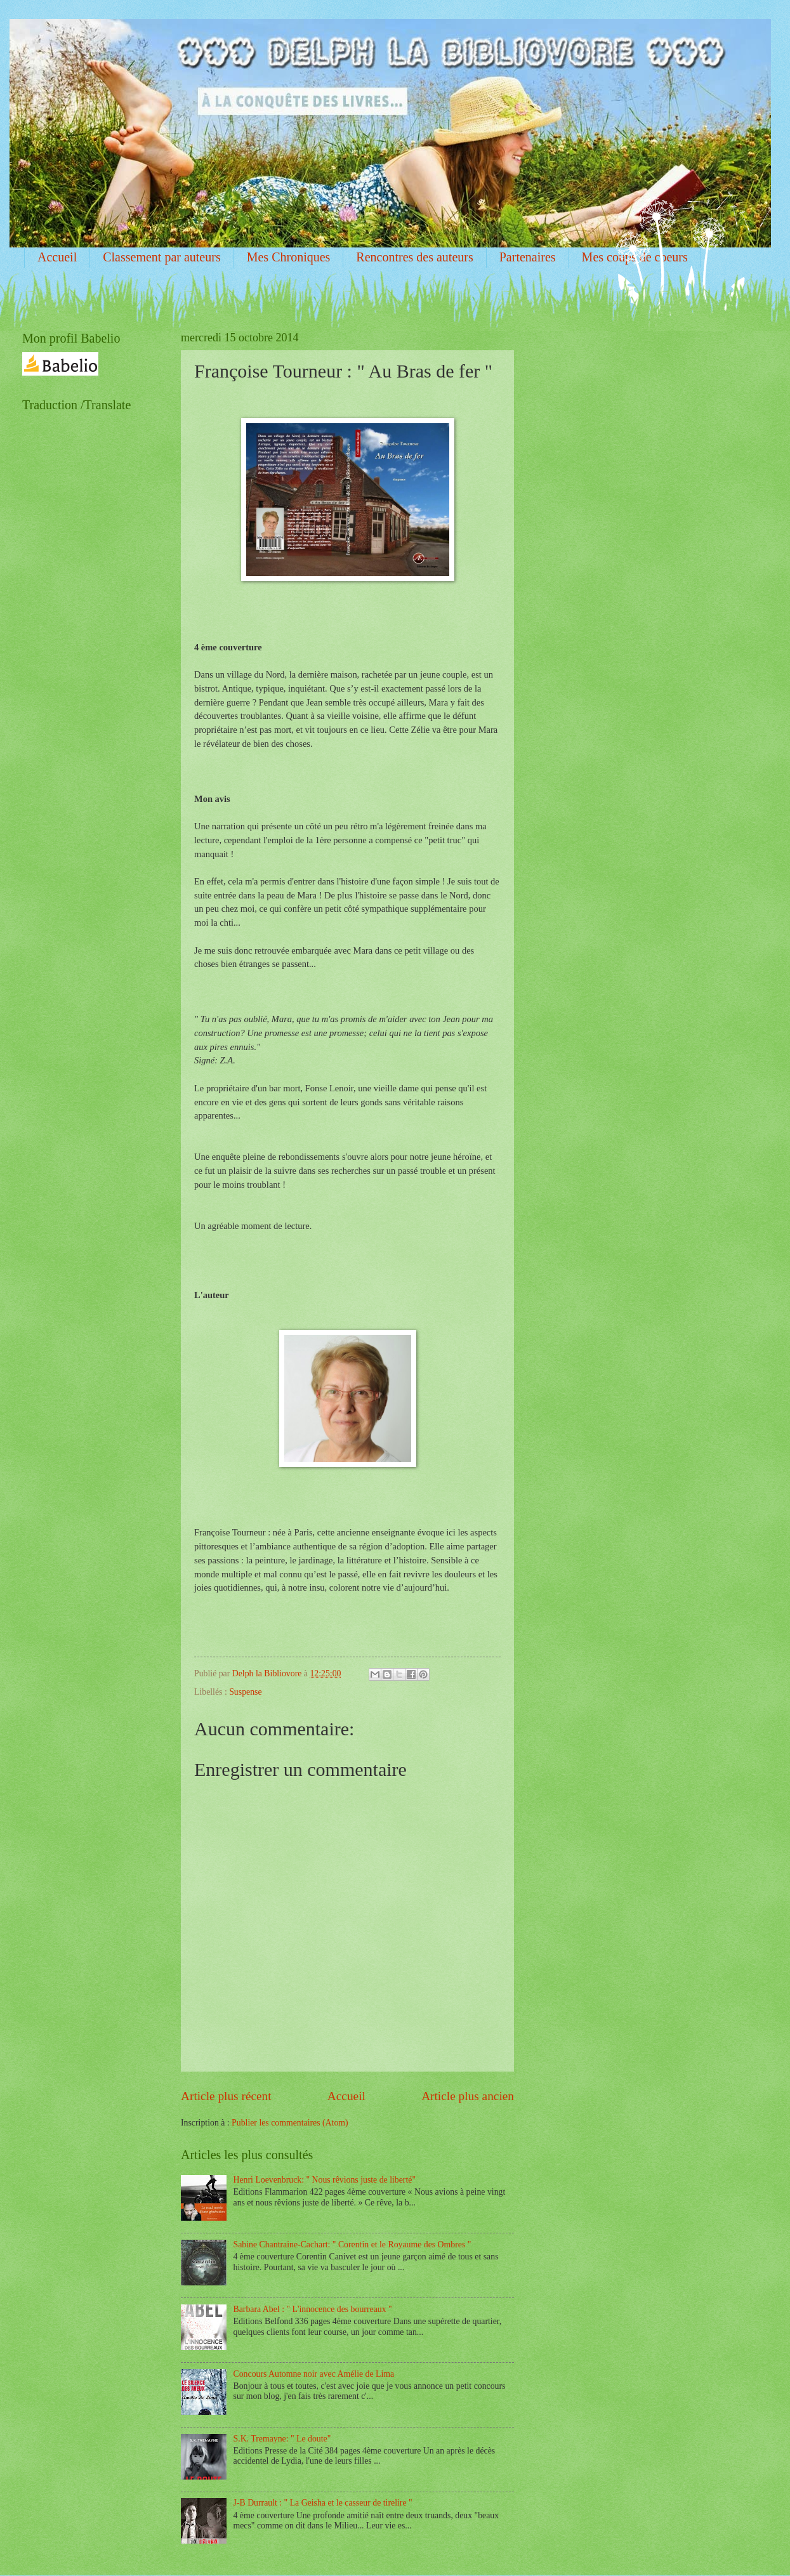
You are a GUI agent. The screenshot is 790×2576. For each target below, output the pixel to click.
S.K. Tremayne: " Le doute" (282, 2438)
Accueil (57, 257)
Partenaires (527, 257)
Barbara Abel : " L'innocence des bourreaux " (313, 2309)
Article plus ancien (467, 2096)
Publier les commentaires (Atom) (290, 2122)
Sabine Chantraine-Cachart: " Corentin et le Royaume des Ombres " (352, 2244)
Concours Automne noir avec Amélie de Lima (314, 2374)
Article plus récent (226, 2096)
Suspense (245, 1692)
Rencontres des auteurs (414, 257)
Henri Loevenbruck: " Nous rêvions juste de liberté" (325, 2180)
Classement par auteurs (162, 257)
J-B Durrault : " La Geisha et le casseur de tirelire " (323, 2502)
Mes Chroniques (289, 257)
